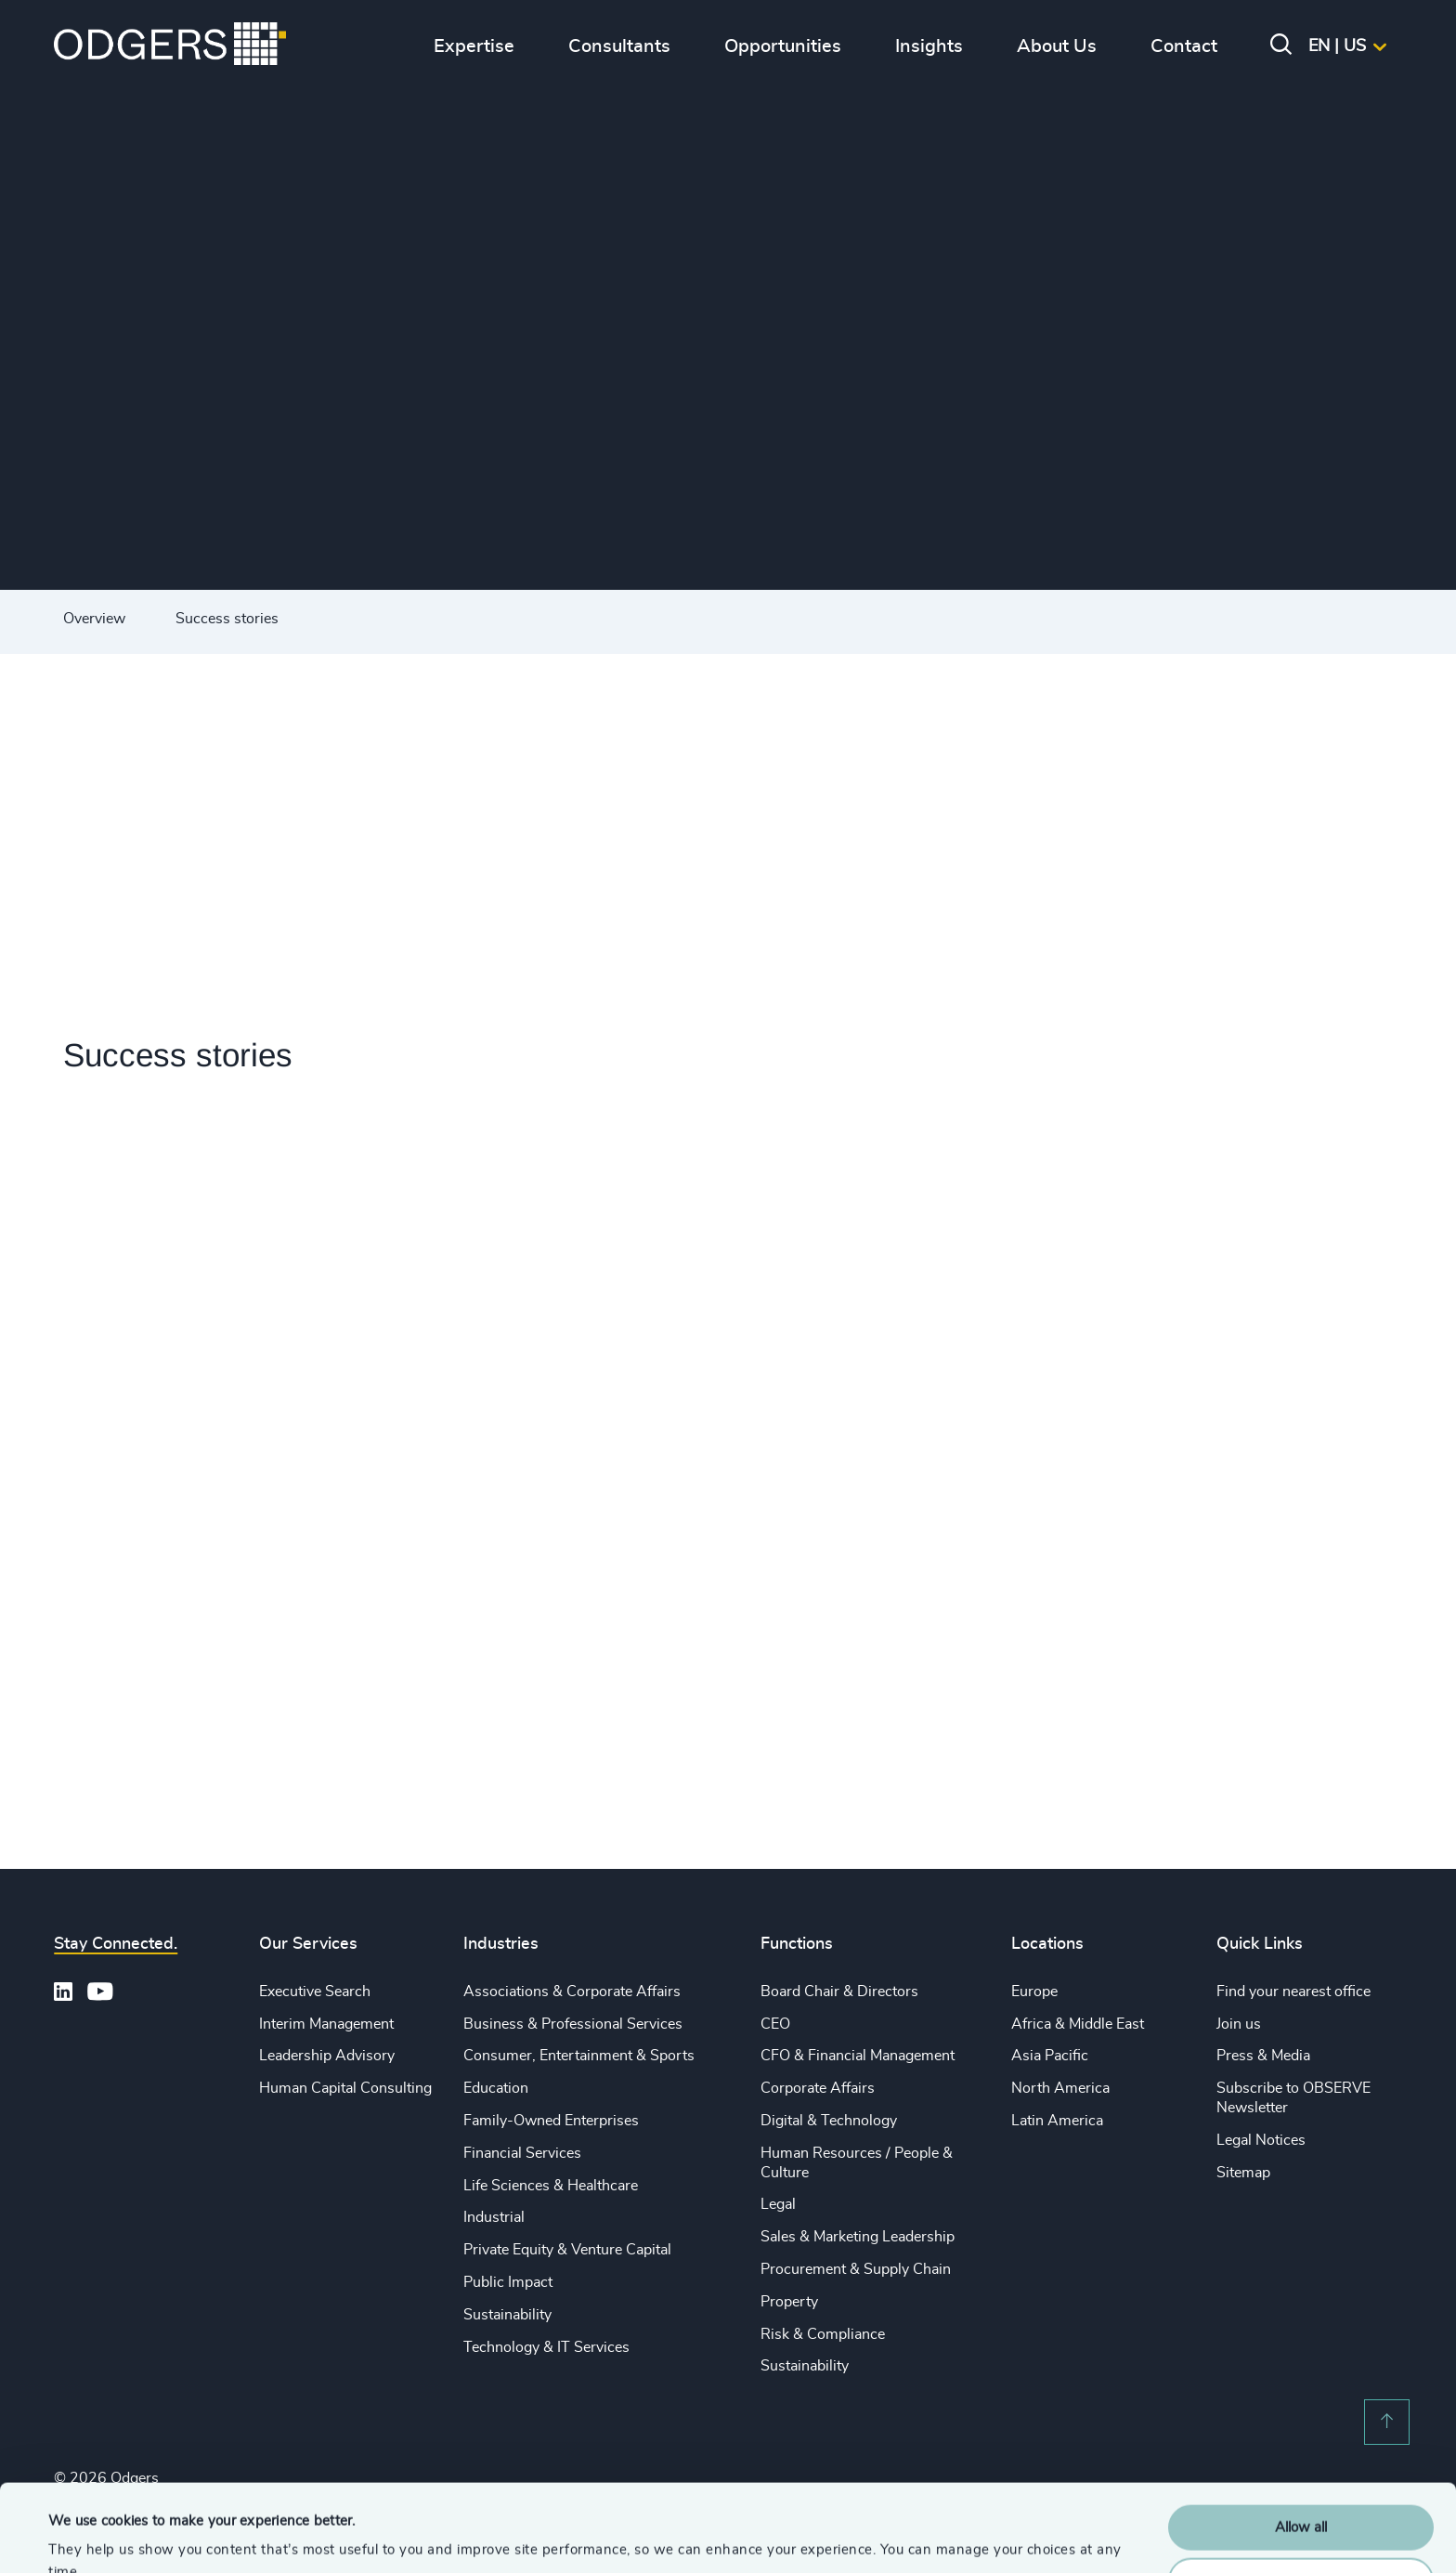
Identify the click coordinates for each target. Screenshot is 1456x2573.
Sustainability (507, 2314)
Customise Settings (1301, 2493)
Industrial (494, 2217)
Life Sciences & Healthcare (550, 2185)
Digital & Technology (828, 2120)
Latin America (1057, 2120)
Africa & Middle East (1077, 2024)
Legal (778, 2204)
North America (1060, 2088)
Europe (1034, 1991)
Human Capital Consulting (345, 2088)
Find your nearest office (1293, 1991)
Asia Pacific (1049, 2055)
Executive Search (314, 1991)
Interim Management (326, 2024)
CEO (775, 2024)
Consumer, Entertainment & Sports (579, 2055)
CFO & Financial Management (857, 2055)
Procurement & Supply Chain (855, 2269)
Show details (88, 2536)
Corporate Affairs (817, 2088)
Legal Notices (1261, 2140)
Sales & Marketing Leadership (857, 2236)
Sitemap (1243, 2172)
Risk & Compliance (822, 2334)
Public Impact (507, 2282)
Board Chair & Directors (839, 1991)
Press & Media (1263, 2055)
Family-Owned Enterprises (551, 2120)
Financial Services (522, 2153)
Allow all (1301, 2441)
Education (495, 2088)
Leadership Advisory (327, 2055)
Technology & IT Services (546, 2347)
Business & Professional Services (572, 2024)
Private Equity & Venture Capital (567, 2249)
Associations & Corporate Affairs (572, 1991)
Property (789, 2301)
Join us (1238, 2024)
